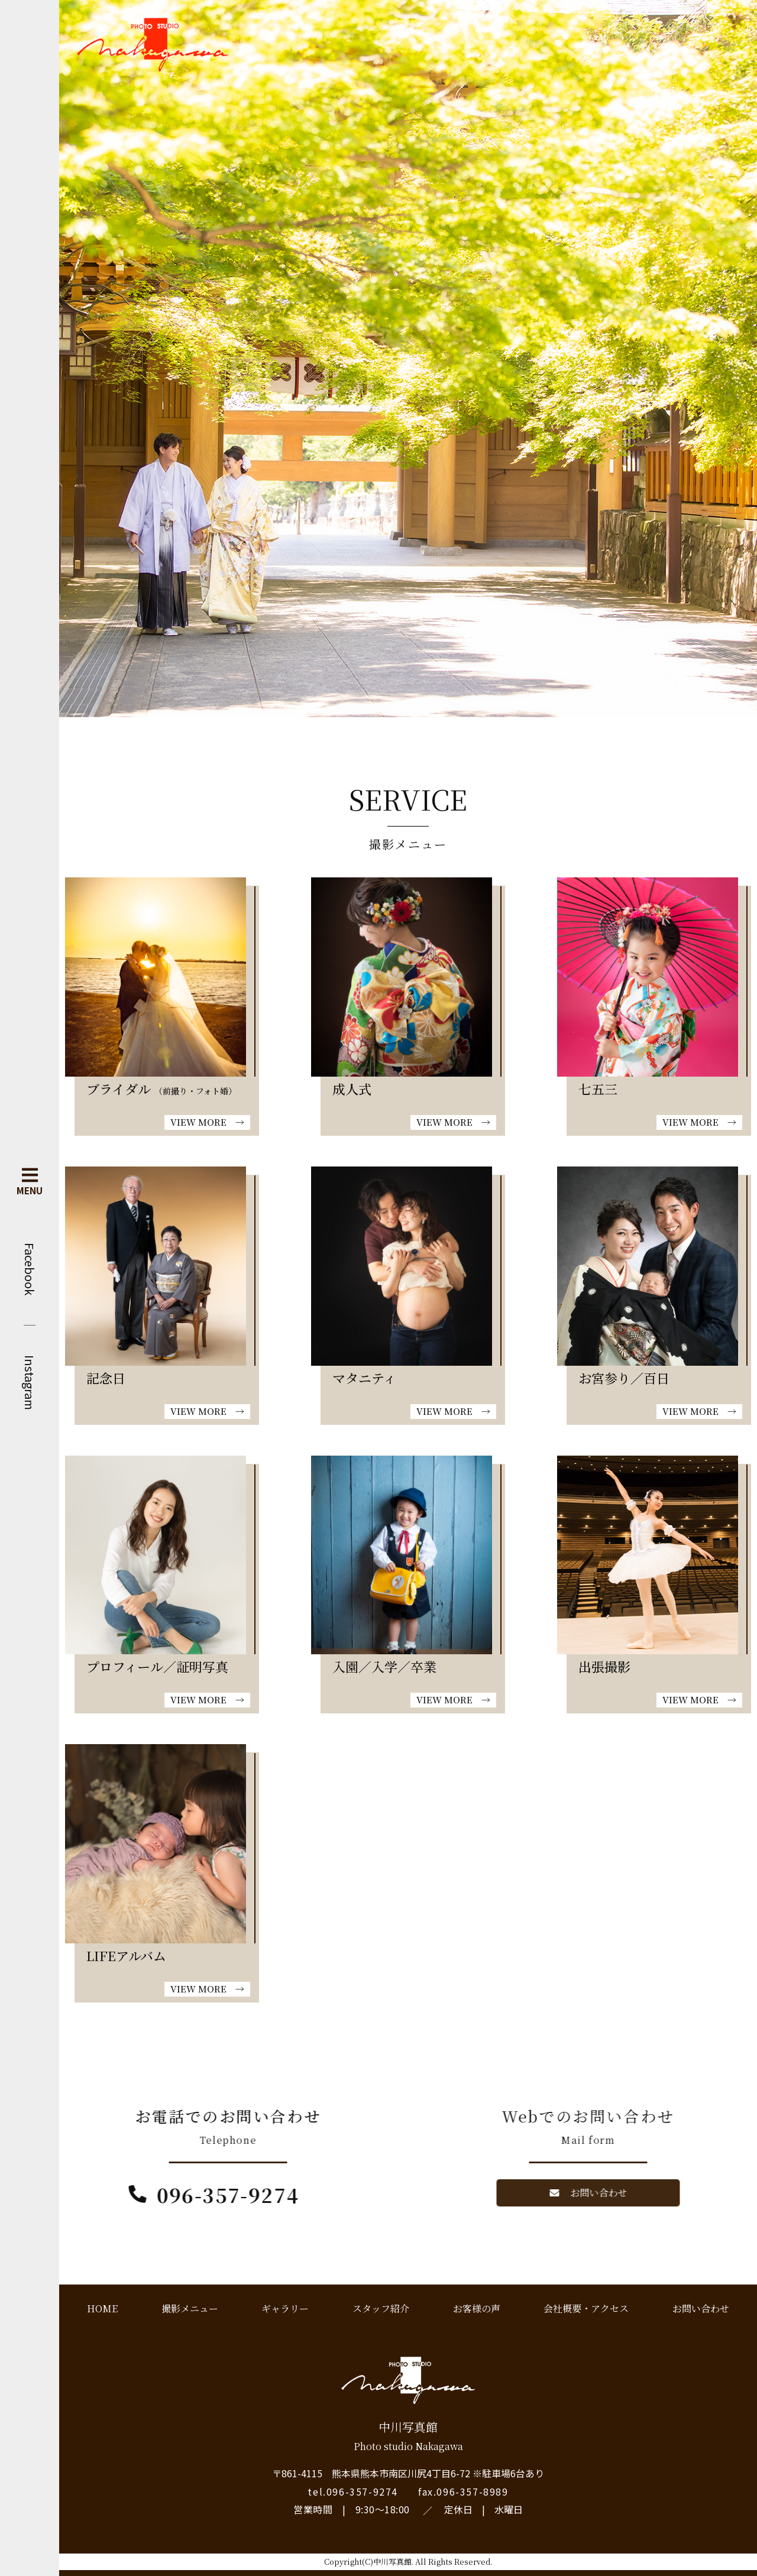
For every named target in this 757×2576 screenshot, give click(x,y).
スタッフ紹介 (380, 2308)
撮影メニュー (189, 2308)
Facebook (29, 1269)
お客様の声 (476, 2308)
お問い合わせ (700, 2308)
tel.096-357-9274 (353, 2491)
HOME (102, 2308)
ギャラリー (285, 2308)
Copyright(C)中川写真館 (368, 2561)
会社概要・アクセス (586, 2308)
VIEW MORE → (207, 1122)
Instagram (29, 1382)
